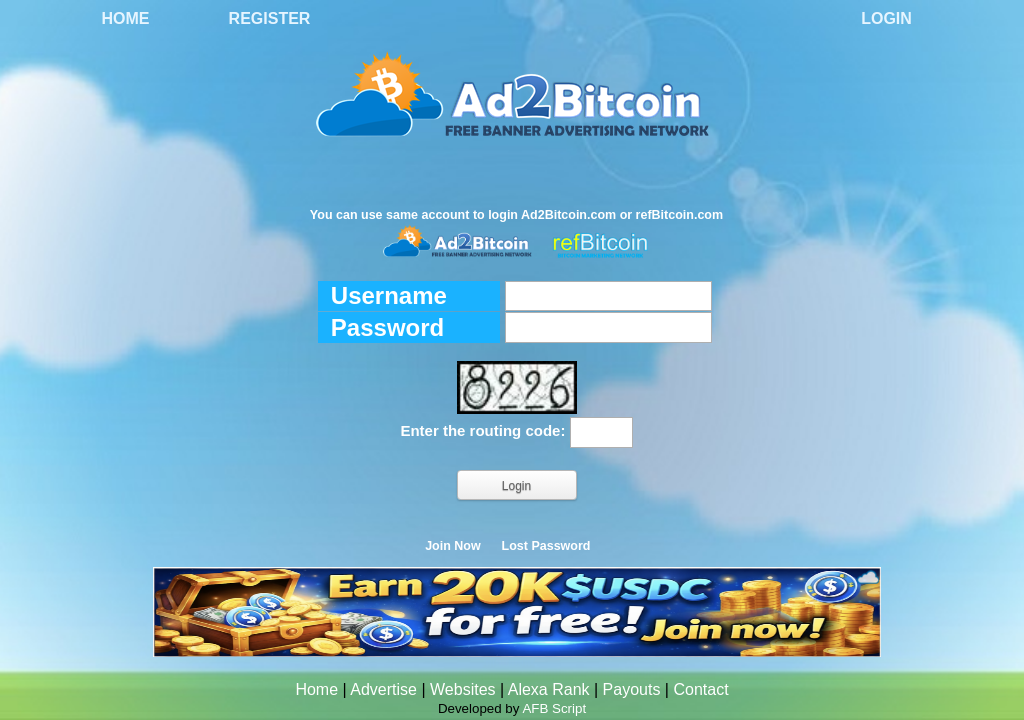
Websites (463, 689)
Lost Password (546, 546)
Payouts (632, 689)
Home (126, 18)
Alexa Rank (549, 689)
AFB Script (554, 708)
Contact (700, 689)
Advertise (383, 689)
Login (886, 18)
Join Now (453, 546)
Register (270, 18)
